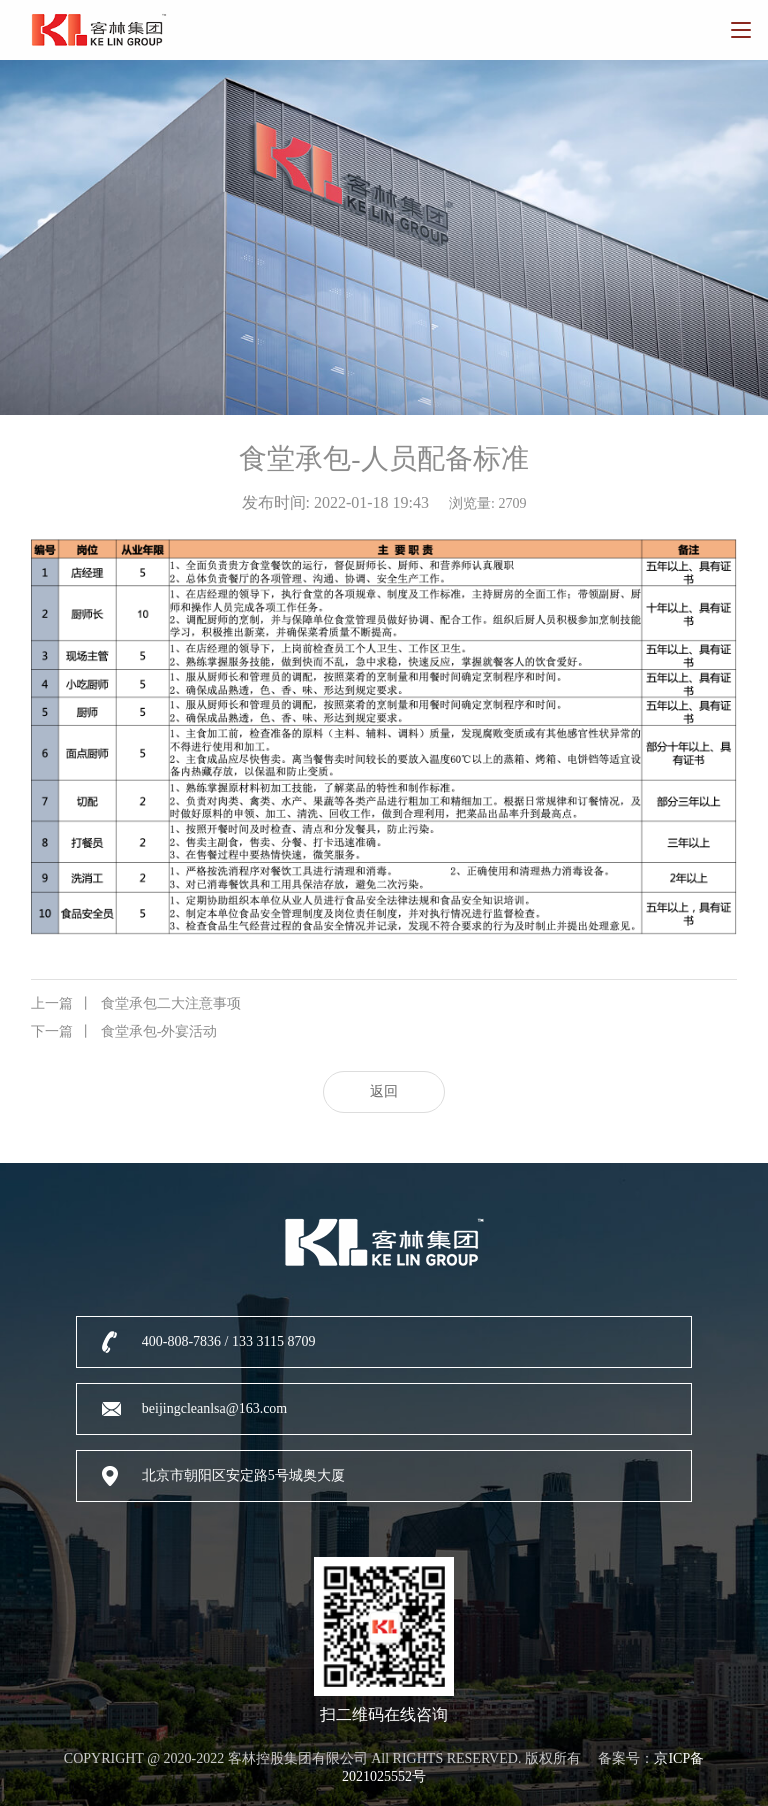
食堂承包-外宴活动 (124, 1032)
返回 (384, 1091)
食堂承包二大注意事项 (136, 1004)
